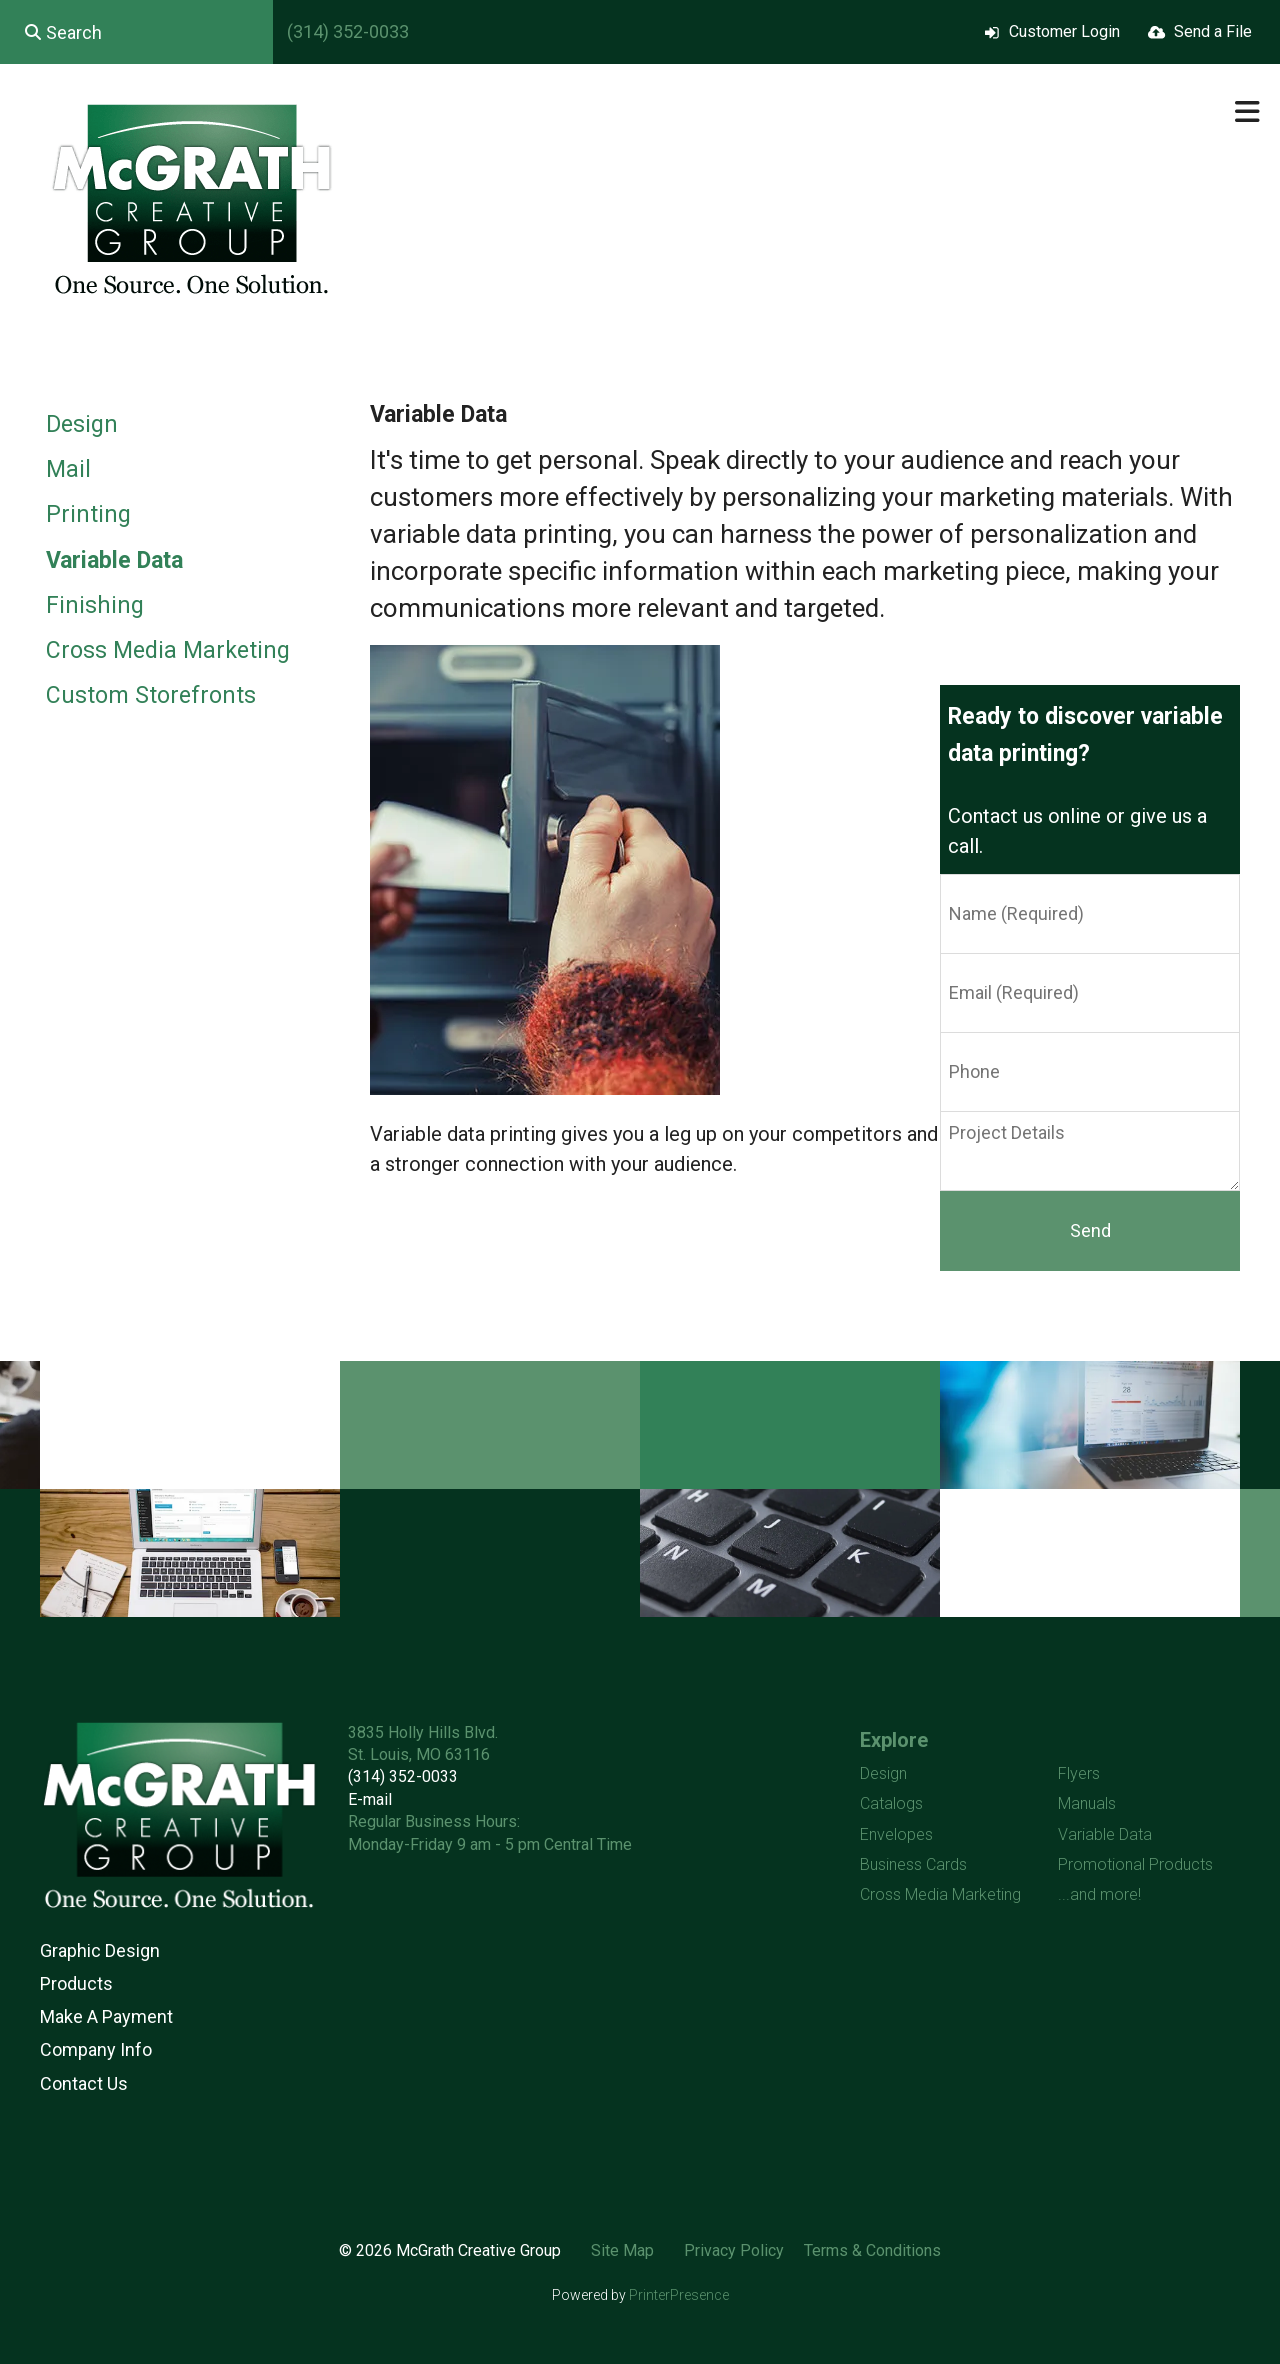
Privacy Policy (734, 2250)
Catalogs (891, 1803)
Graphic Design (100, 1950)
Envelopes (896, 1834)
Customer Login (1064, 31)
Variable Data (114, 560)
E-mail (370, 1799)
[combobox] (136, 32)
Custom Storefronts (151, 695)
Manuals (1087, 1803)
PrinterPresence (679, 2295)
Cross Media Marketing (168, 650)
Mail (68, 469)
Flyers (1079, 1773)
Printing (88, 514)
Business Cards (913, 1864)
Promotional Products (1135, 1864)
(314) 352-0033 (348, 31)
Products (76, 1983)
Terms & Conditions (872, 2250)
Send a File (1213, 31)
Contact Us (84, 2083)
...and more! (1099, 1894)
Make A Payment (106, 2016)
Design (82, 424)
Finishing (95, 605)
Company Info (96, 2049)
